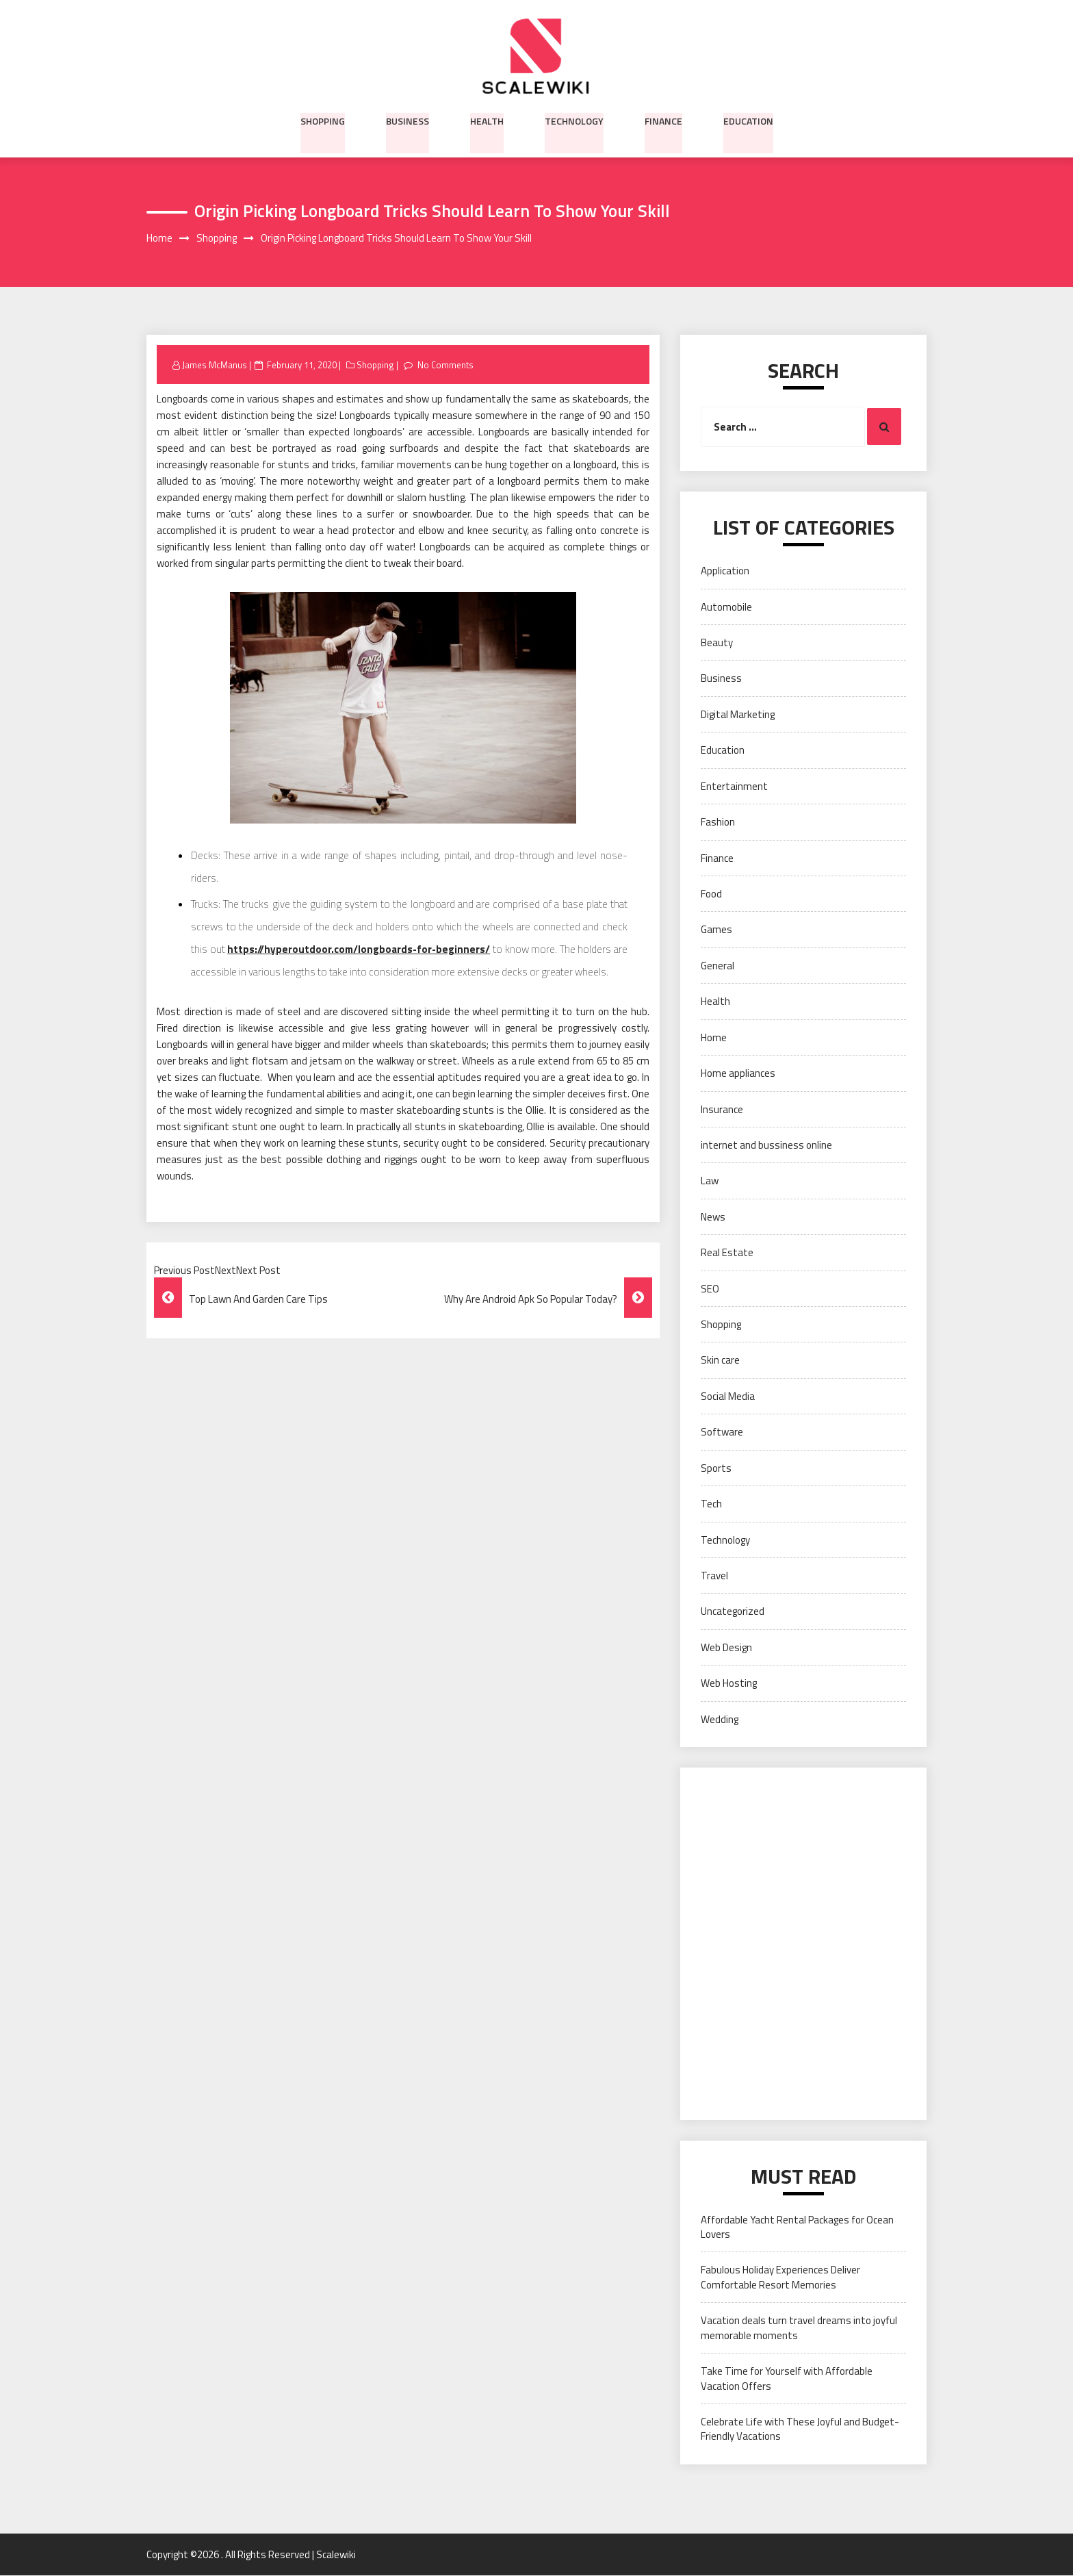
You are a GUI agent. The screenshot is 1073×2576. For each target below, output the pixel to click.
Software (722, 1432)
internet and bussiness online (766, 1145)
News (713, 1217)
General (717, 965)
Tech (711, 1504)
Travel (714, 1576)
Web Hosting (729, 1684)
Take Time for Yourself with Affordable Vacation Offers (786, 2379)
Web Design (726, 1647)
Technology (574, 120)
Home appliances (738, 1074)
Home (714, 1037)
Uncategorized (732, 1612)
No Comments (445, 365)
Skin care (720, 1360)
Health (487, 120)
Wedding (719, 1719)
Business (407, 120)
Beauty (717, 643)
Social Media (728, 1396)
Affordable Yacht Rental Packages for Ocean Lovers (797, 2227)
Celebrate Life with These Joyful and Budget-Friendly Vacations (800, 2429)
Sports (716, 1468)
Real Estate (727, 1253)
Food (711, 894)
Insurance (722, 1109)
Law (710, 1181)
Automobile (726, 607)
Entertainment (734, 786)
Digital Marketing (738, 714)
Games (716, 930)
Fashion (718, 822)
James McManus (214, 365)
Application (725, 571)
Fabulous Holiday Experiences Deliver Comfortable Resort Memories (780, 2277)
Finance (663, 120)
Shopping (322, 120)
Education (748, 120)
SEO (710, 1289)
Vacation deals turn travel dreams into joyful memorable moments (799, 2328)
